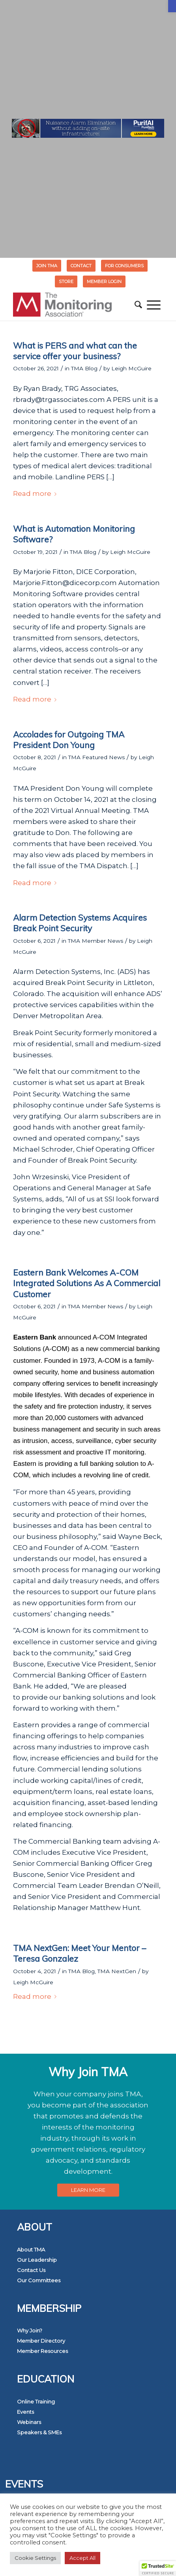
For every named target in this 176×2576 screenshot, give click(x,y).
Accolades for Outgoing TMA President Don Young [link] (68, 739)
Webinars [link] (29, 2422)
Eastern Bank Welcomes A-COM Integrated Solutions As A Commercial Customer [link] (86, 1283)
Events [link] (25, 2412)
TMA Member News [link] (95, 941)
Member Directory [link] (41, 2341)
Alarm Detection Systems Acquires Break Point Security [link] (80, 922)
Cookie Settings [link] (35, 2558)
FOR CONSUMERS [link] (124, 265)
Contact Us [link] (31, 2270)
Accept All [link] (82, 2558)
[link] (172, 6)
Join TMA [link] (46, 265)
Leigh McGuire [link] (131, 368)
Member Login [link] (104, 281)
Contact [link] (81, 265)
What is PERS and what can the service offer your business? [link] (75, 350)
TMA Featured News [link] (96, 757)
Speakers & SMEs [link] (39, 2432)
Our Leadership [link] (37, 2260)
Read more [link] (36, 493)
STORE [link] (66, 281)
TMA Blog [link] (84, 368)
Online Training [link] (36, 2401)
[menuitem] (47, 266)
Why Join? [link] (29, 2330)
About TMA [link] (31, 2249)
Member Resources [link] (42, 2351)
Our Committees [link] (38, 2280)
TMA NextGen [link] (116, 1971)
